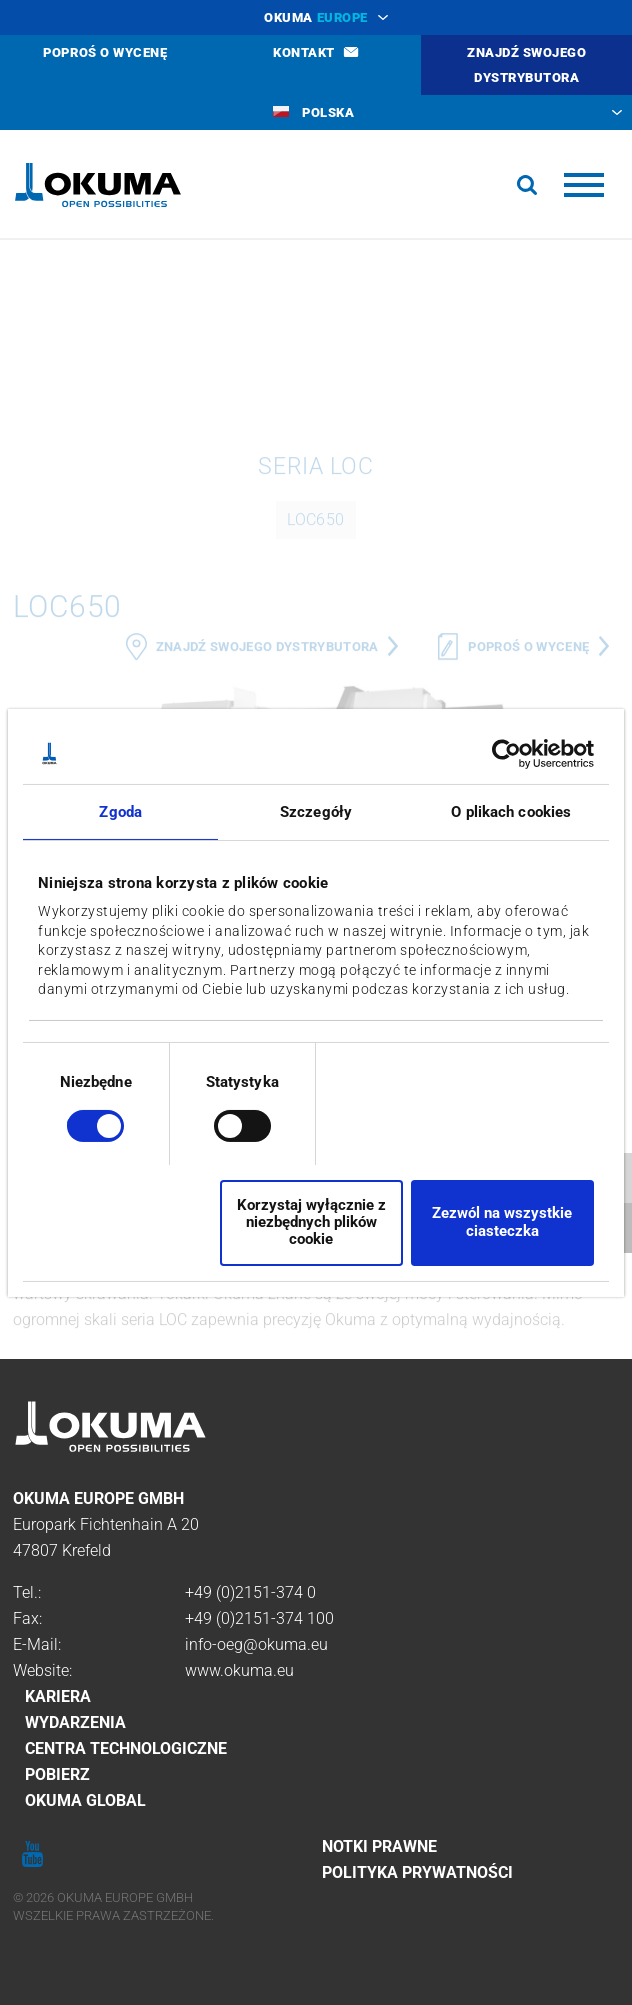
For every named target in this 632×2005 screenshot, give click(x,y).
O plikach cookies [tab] (511, 811)
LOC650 (315, 691)
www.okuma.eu (239, 1670)
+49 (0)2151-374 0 (250, 1592)
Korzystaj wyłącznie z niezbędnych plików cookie (311, 1222)
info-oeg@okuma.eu (256, 1644)
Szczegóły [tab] (316, 811)
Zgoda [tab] (120, 811)
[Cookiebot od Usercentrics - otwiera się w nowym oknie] (506, 753)
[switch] (226, 1123)
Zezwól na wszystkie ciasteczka (502, 1221)
